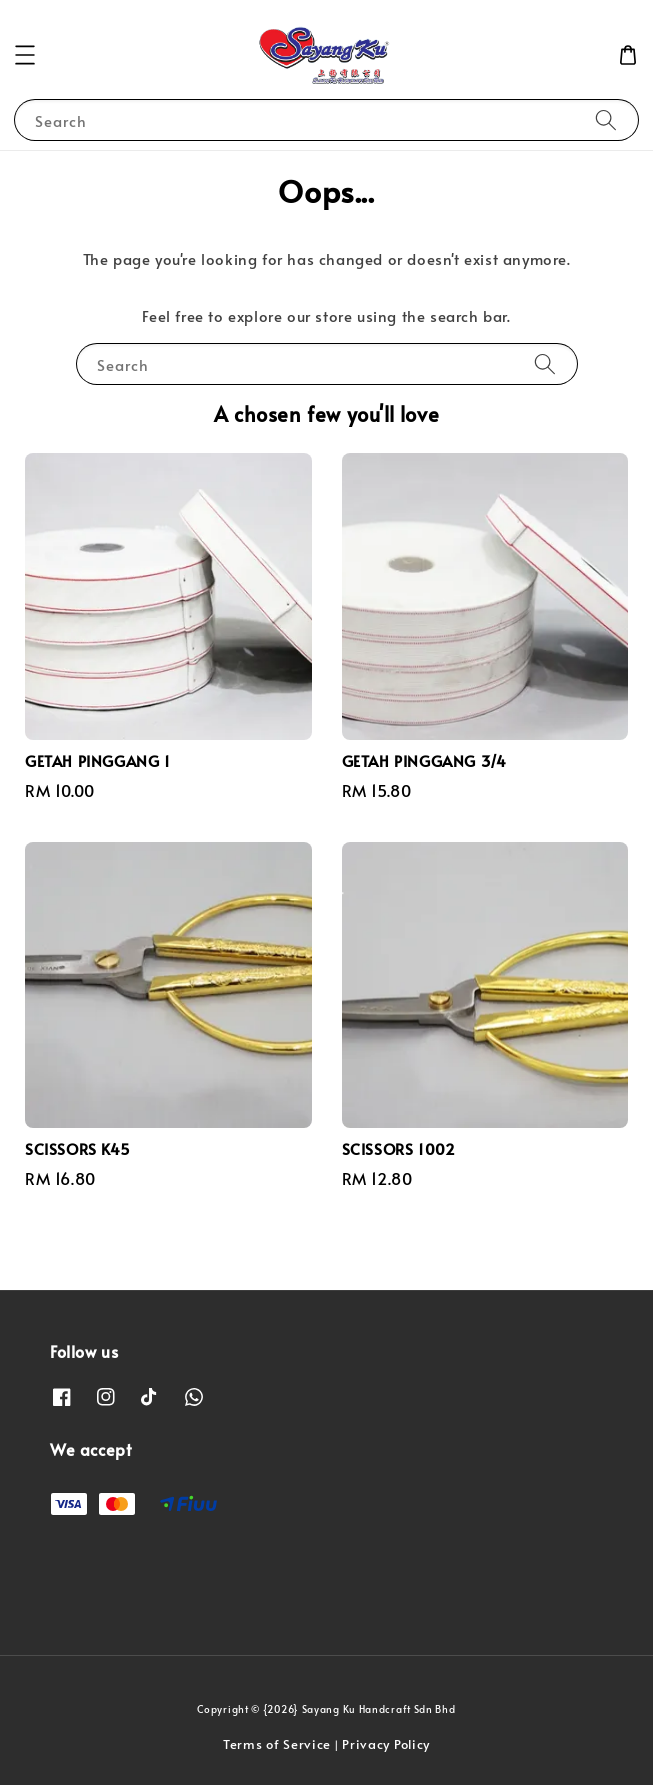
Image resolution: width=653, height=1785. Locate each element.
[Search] (606, 119)
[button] (25, 55)
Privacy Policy (386, 1744)
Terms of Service (277, 1744)
